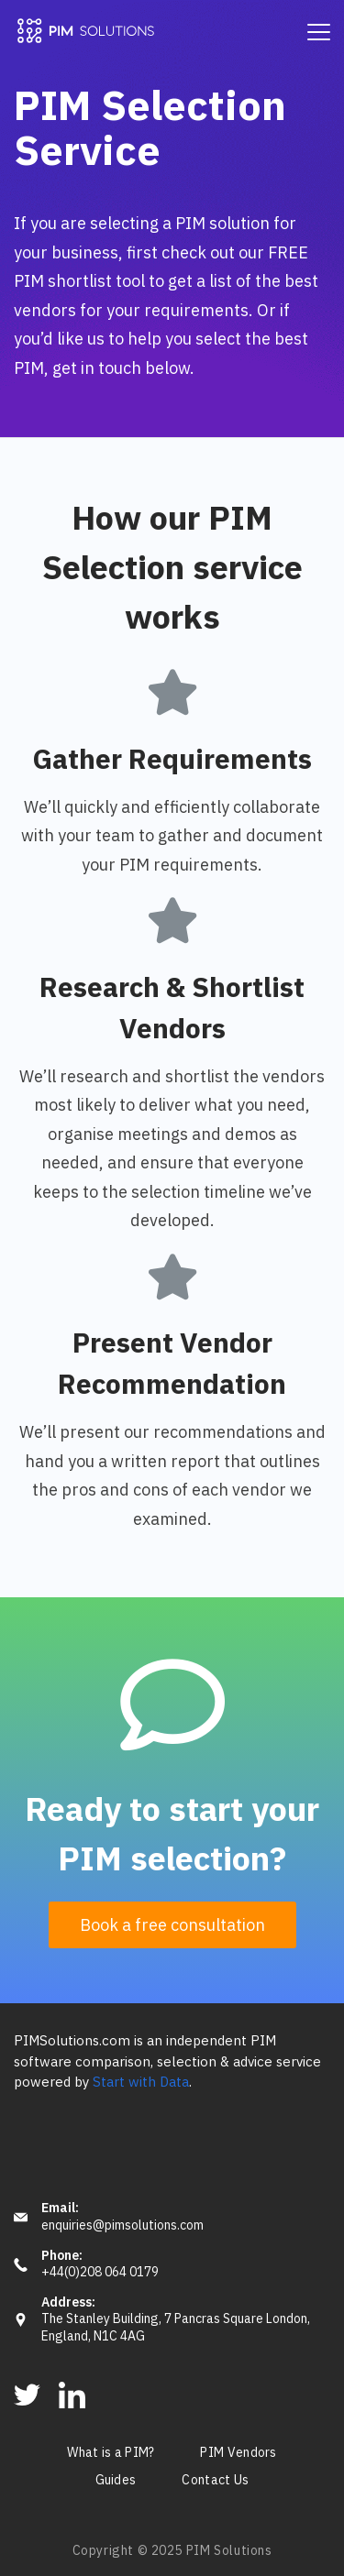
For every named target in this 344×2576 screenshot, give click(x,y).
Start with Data (141, 2082)
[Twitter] (27, 2395)
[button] (172, 1925)
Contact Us (215, 2480)
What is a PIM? (110, 2453)
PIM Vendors (238, 2453)
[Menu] (318, 32)
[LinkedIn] (72, 2395)
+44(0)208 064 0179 (100, 2272)
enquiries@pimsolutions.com (122, 2225)
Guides (116, 2480)
